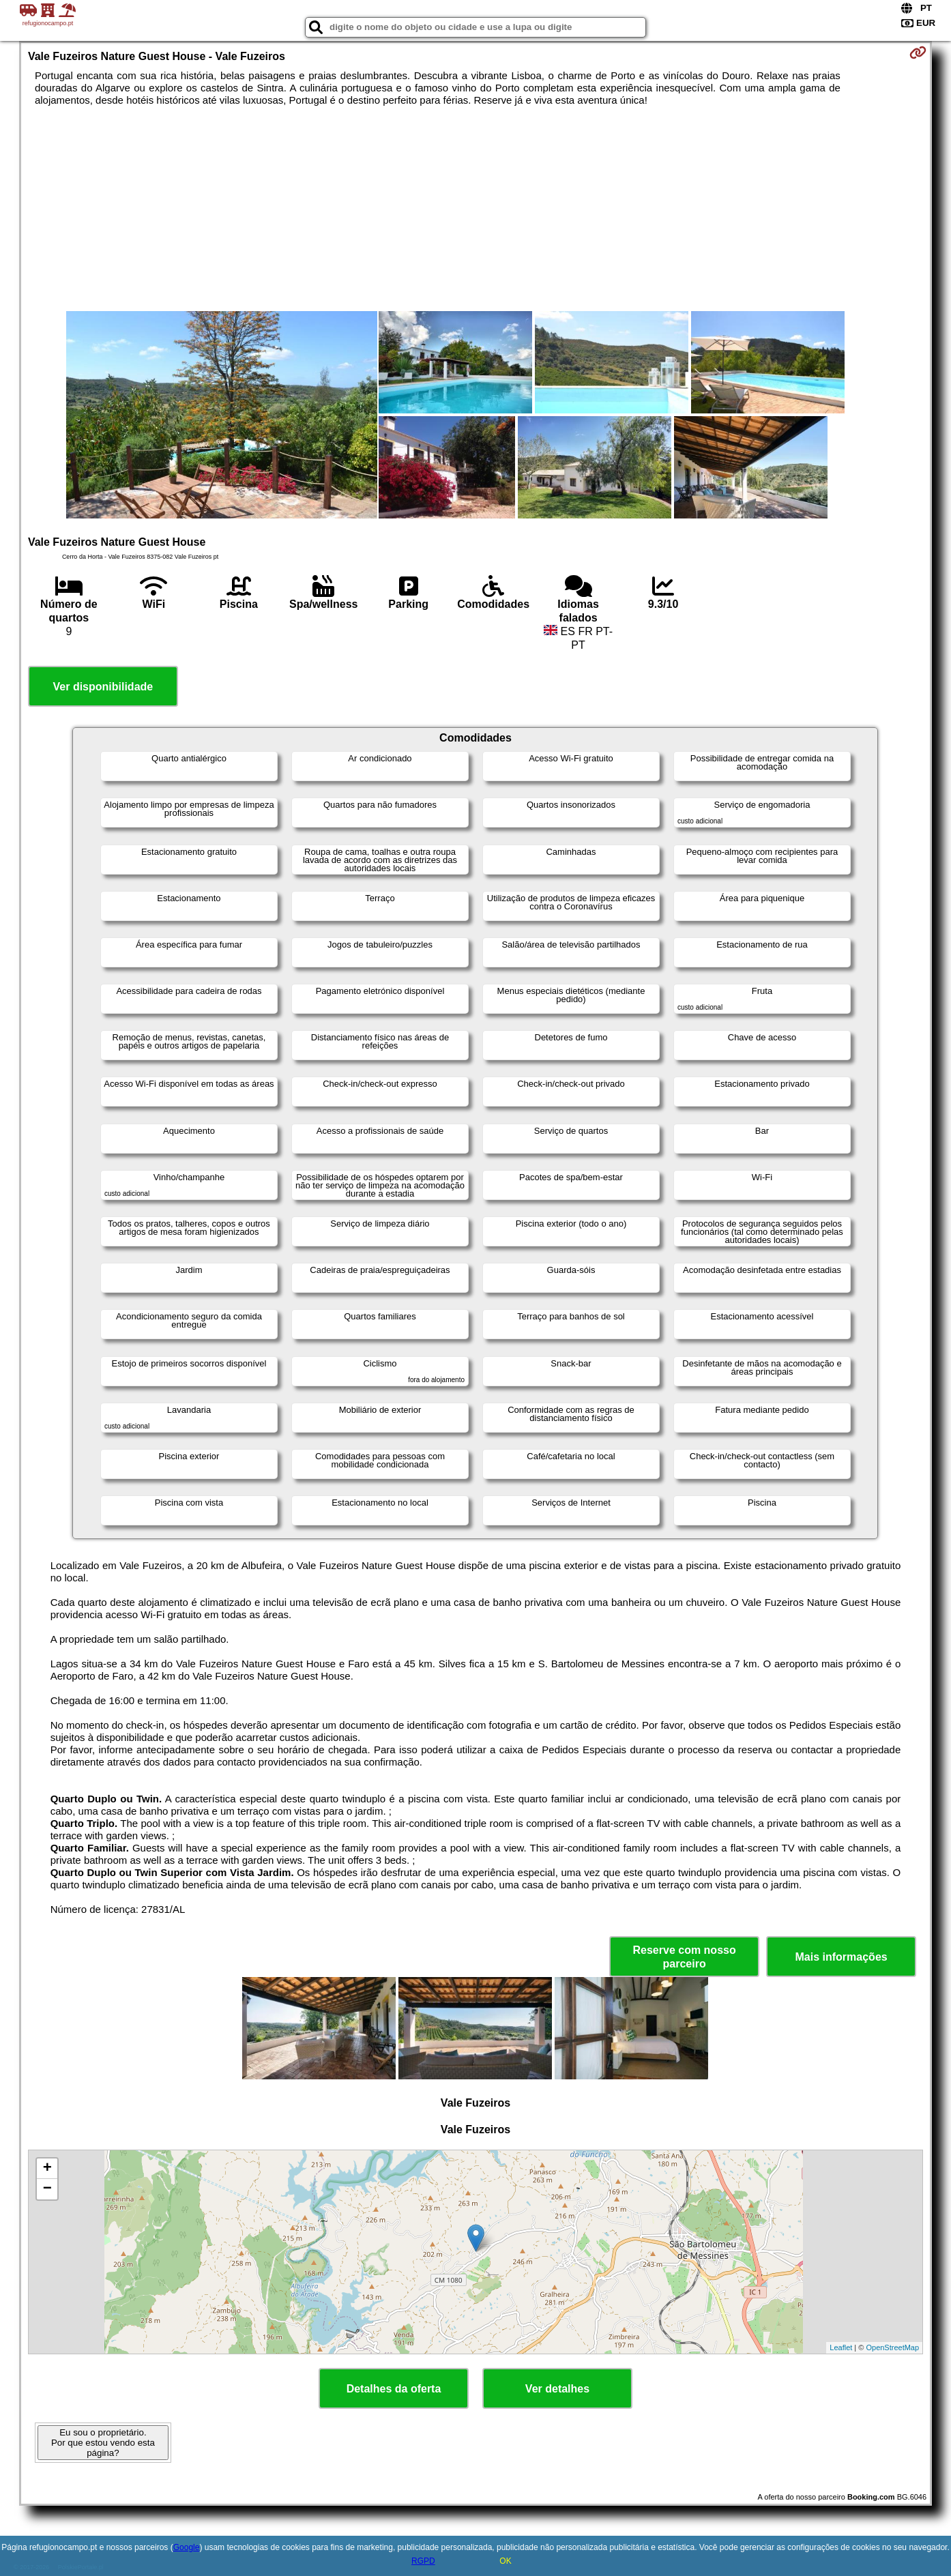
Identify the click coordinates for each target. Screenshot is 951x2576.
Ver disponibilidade (103, 686)
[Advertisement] (475, 208)
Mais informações (841, 1957)
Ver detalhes (557, 2389)
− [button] (47, 2189)
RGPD (423, 2561)
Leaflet (841, 2347)
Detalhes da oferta (394, 2389)
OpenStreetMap (892, 2347)
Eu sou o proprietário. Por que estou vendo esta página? (103, 2442)
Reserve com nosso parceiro (684, 1956)
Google (186, 2547)
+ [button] (47, 2168)
